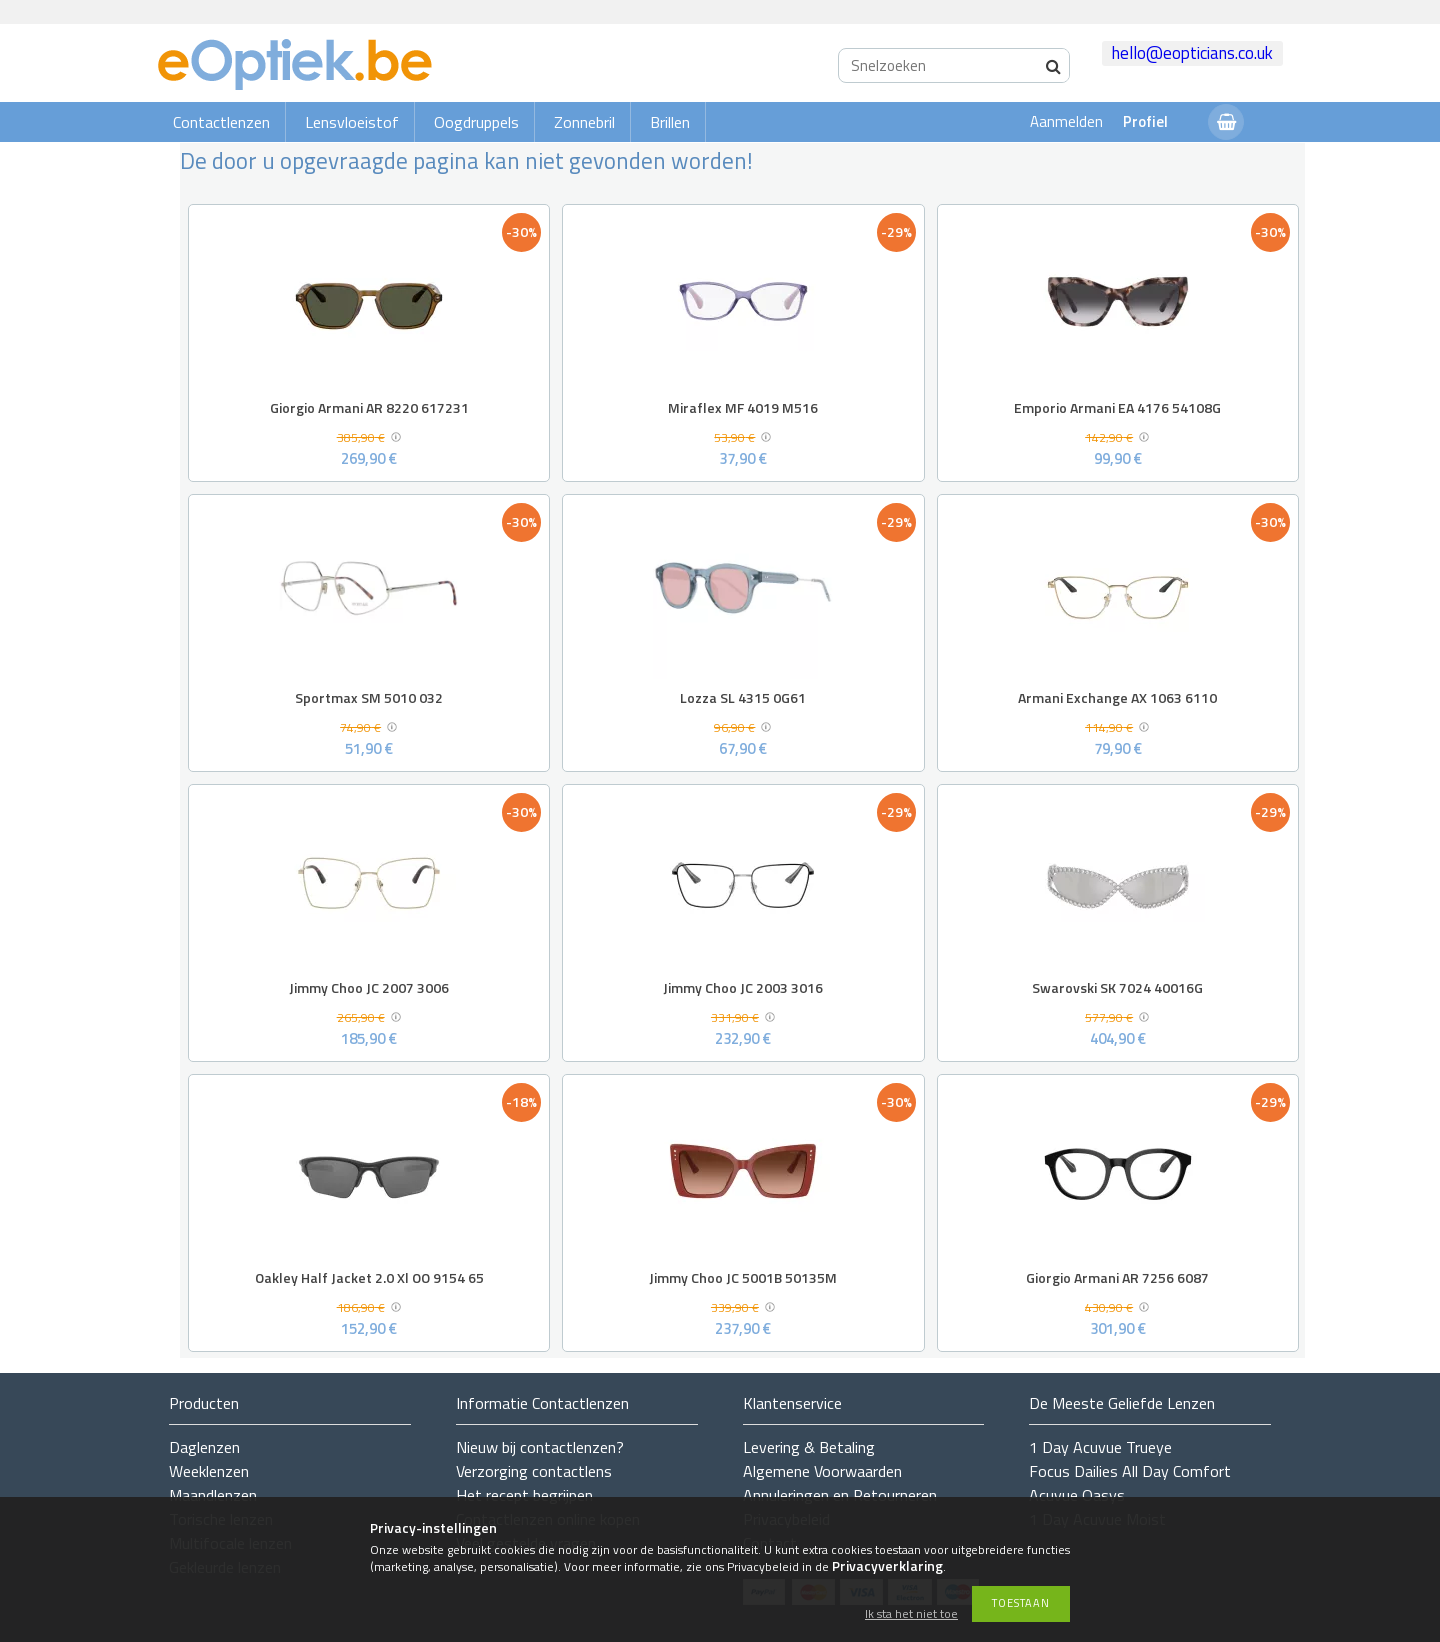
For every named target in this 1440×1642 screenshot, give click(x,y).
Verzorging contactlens (534, 1471)
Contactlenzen (221, 122)
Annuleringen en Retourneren (840, 1495)
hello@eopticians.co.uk (1192, 53)
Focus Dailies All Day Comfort (1130, 1471)
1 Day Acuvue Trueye (1100, 1447)
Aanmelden (1066, 121)
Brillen (670, 122)
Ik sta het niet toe (911, 1614)
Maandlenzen (213, 1495)
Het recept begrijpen (524, 1495)
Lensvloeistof (352, 122)
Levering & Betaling (809, 1447)
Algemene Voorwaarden (822, 1471)
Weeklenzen (209, 1471)
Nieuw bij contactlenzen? (540, 1447)
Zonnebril (584, 122)
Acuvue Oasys (1077, 1495)
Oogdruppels (476, 122)
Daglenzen (204, 1447)
